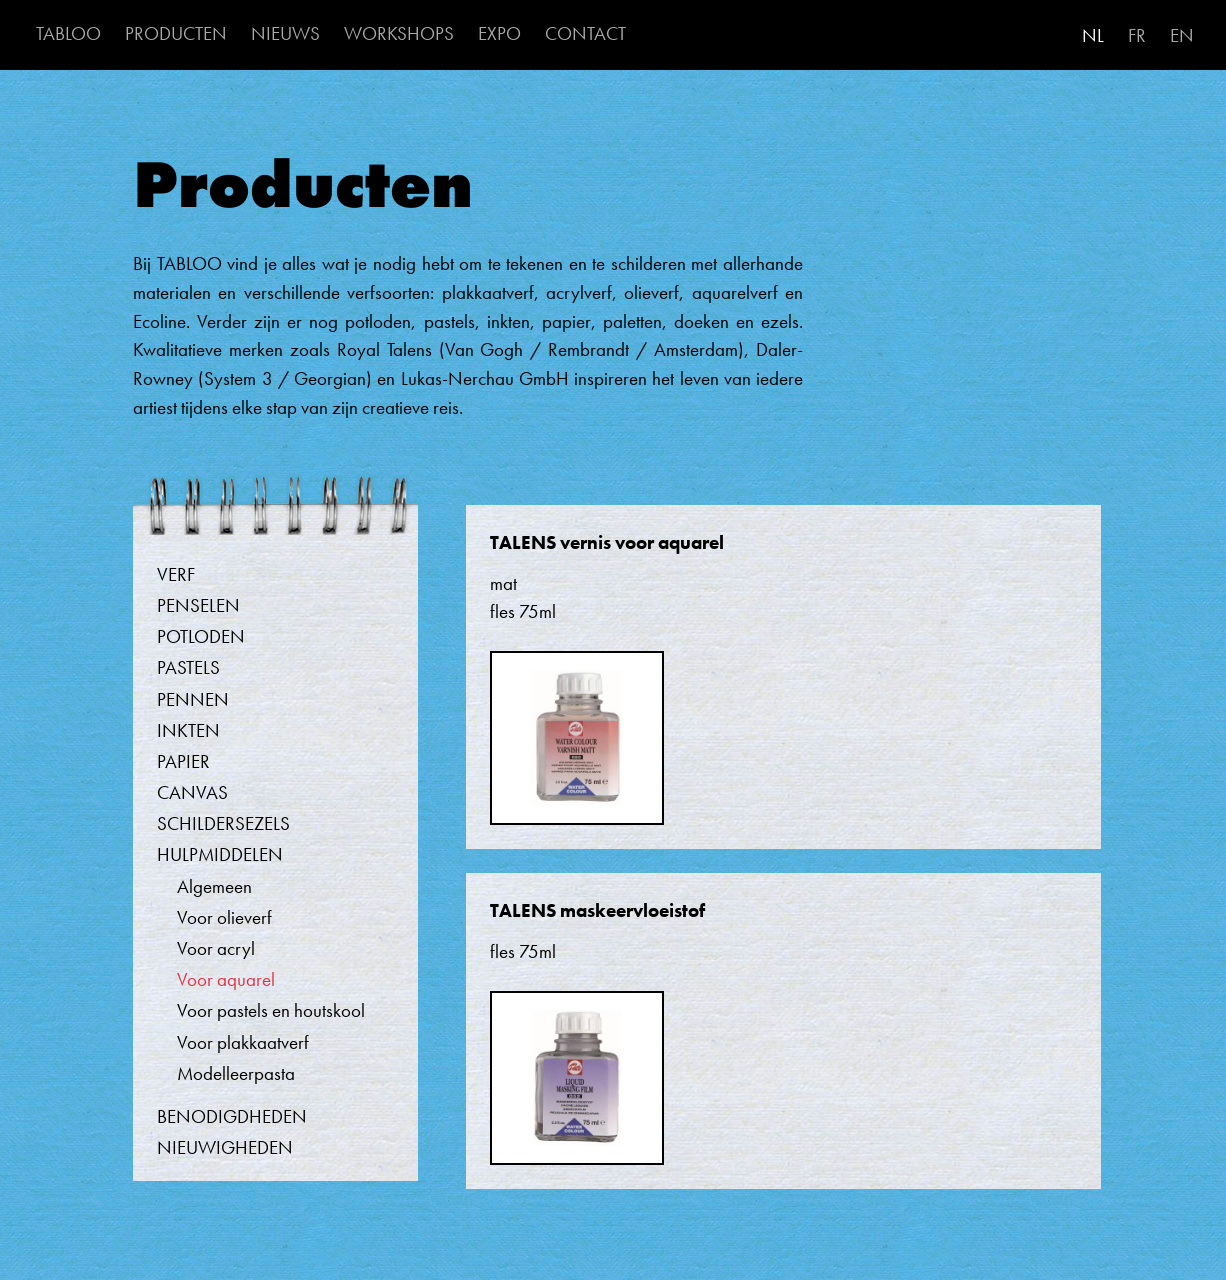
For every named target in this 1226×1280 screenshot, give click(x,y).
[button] (577, 747)
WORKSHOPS (399, 33)
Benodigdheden (232, 1116)
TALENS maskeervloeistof (597, 910)
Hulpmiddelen (220, 854)
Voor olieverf (224, 917)
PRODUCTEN (176, 33)
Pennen (193, 699)
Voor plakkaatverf (243, 1042)
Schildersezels (223, 823)
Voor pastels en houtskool (271, 1010)
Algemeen (214, 886)
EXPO (499, 33)
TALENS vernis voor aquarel (607, 542)
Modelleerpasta (236, 1073)
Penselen (198, 605)
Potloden (201, 636)
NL (1093, 35)
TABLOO (68, 33)
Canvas (192, 792)
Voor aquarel (226, 979)
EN (1182, 35)
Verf (176, 574)
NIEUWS (285, 33)
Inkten (188, 730)
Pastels (188, 667)
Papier (183, 761)
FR (1137, 35)
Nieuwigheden (225, 1147)
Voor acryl (216, 948)
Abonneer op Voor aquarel (142, 1222)
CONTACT (585, 33)
